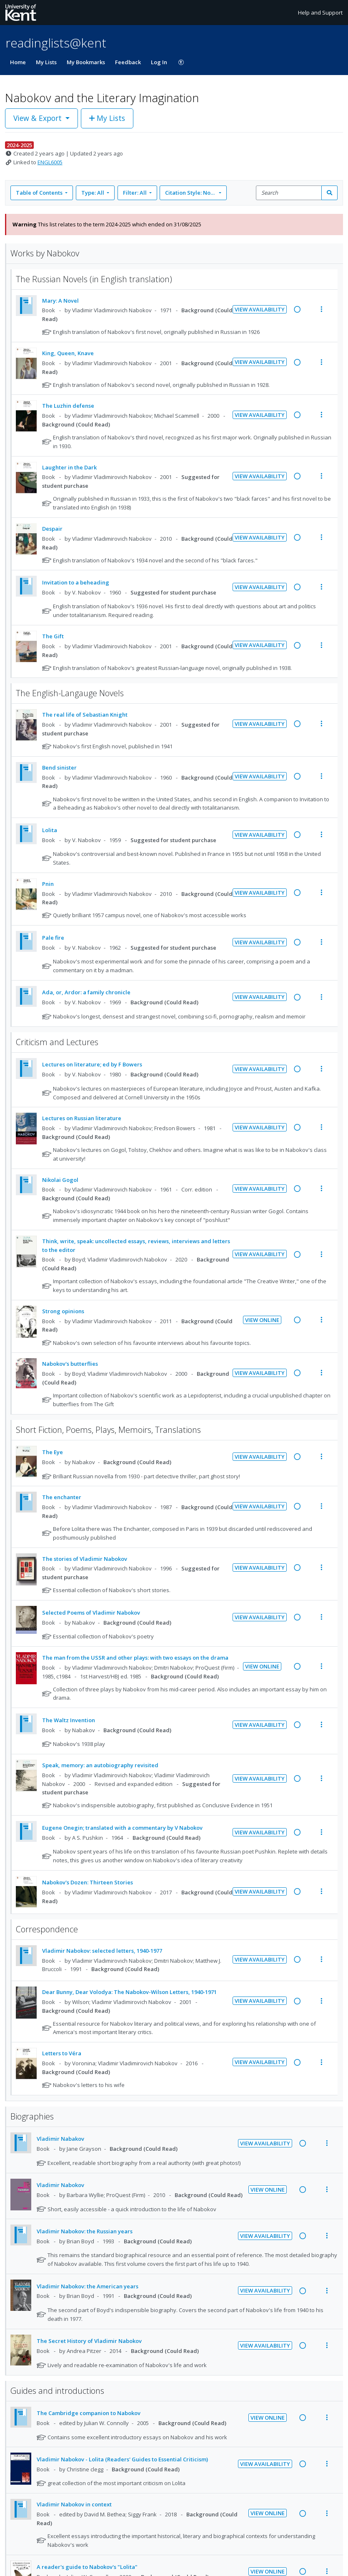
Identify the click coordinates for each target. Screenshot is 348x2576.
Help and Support (320, 12)
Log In (159, 62)
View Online (262, 1320)
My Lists (46, 62)
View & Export (38, 118)
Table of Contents (40, 192)
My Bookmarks (86, 62)
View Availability (260, 309)
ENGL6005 (50, 162)
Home (18, 62)
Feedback (128, 62)
